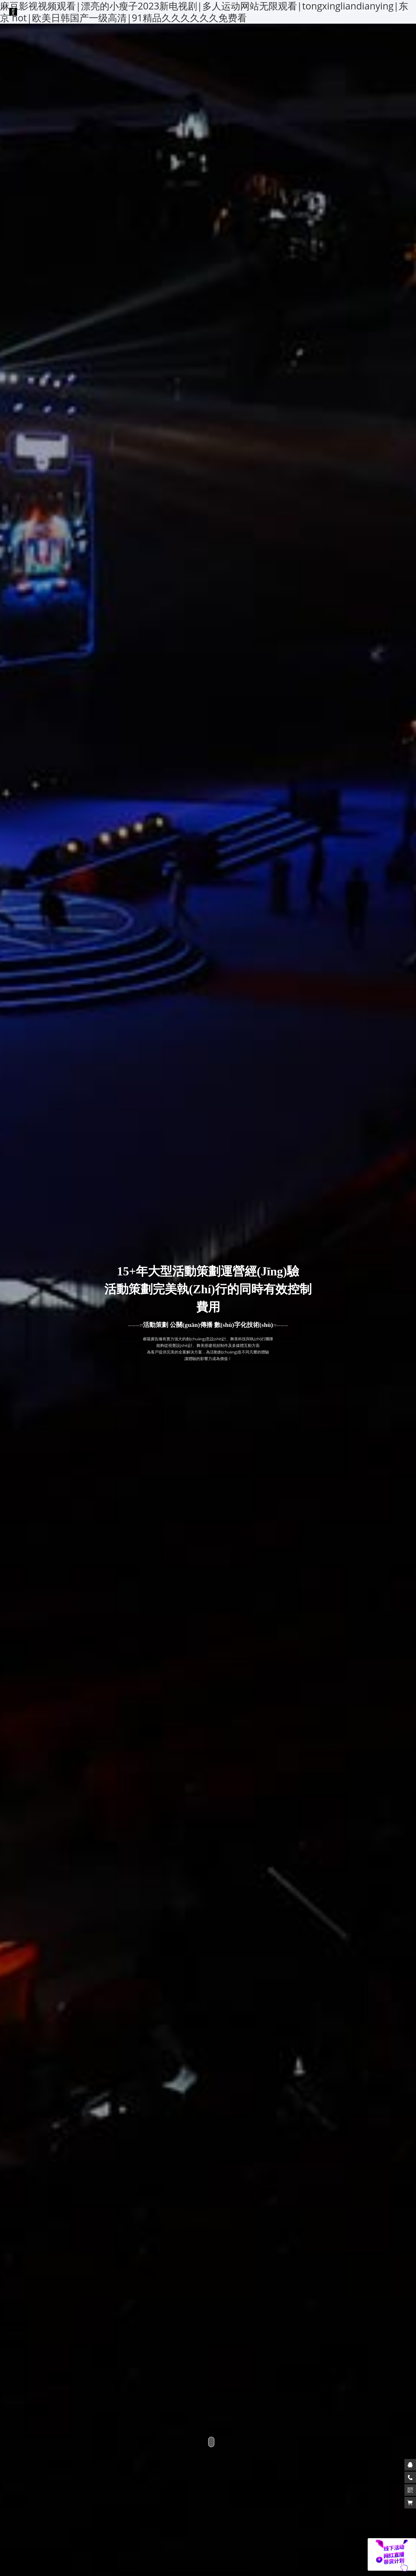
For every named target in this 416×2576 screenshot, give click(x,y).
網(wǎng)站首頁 (231, 12)
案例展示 (259, 12)
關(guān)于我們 (287, 12)
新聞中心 (368, 12)
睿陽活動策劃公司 (29, 12)
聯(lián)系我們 (395, 12)
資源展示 (347, 12)
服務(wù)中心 (320, 12)
